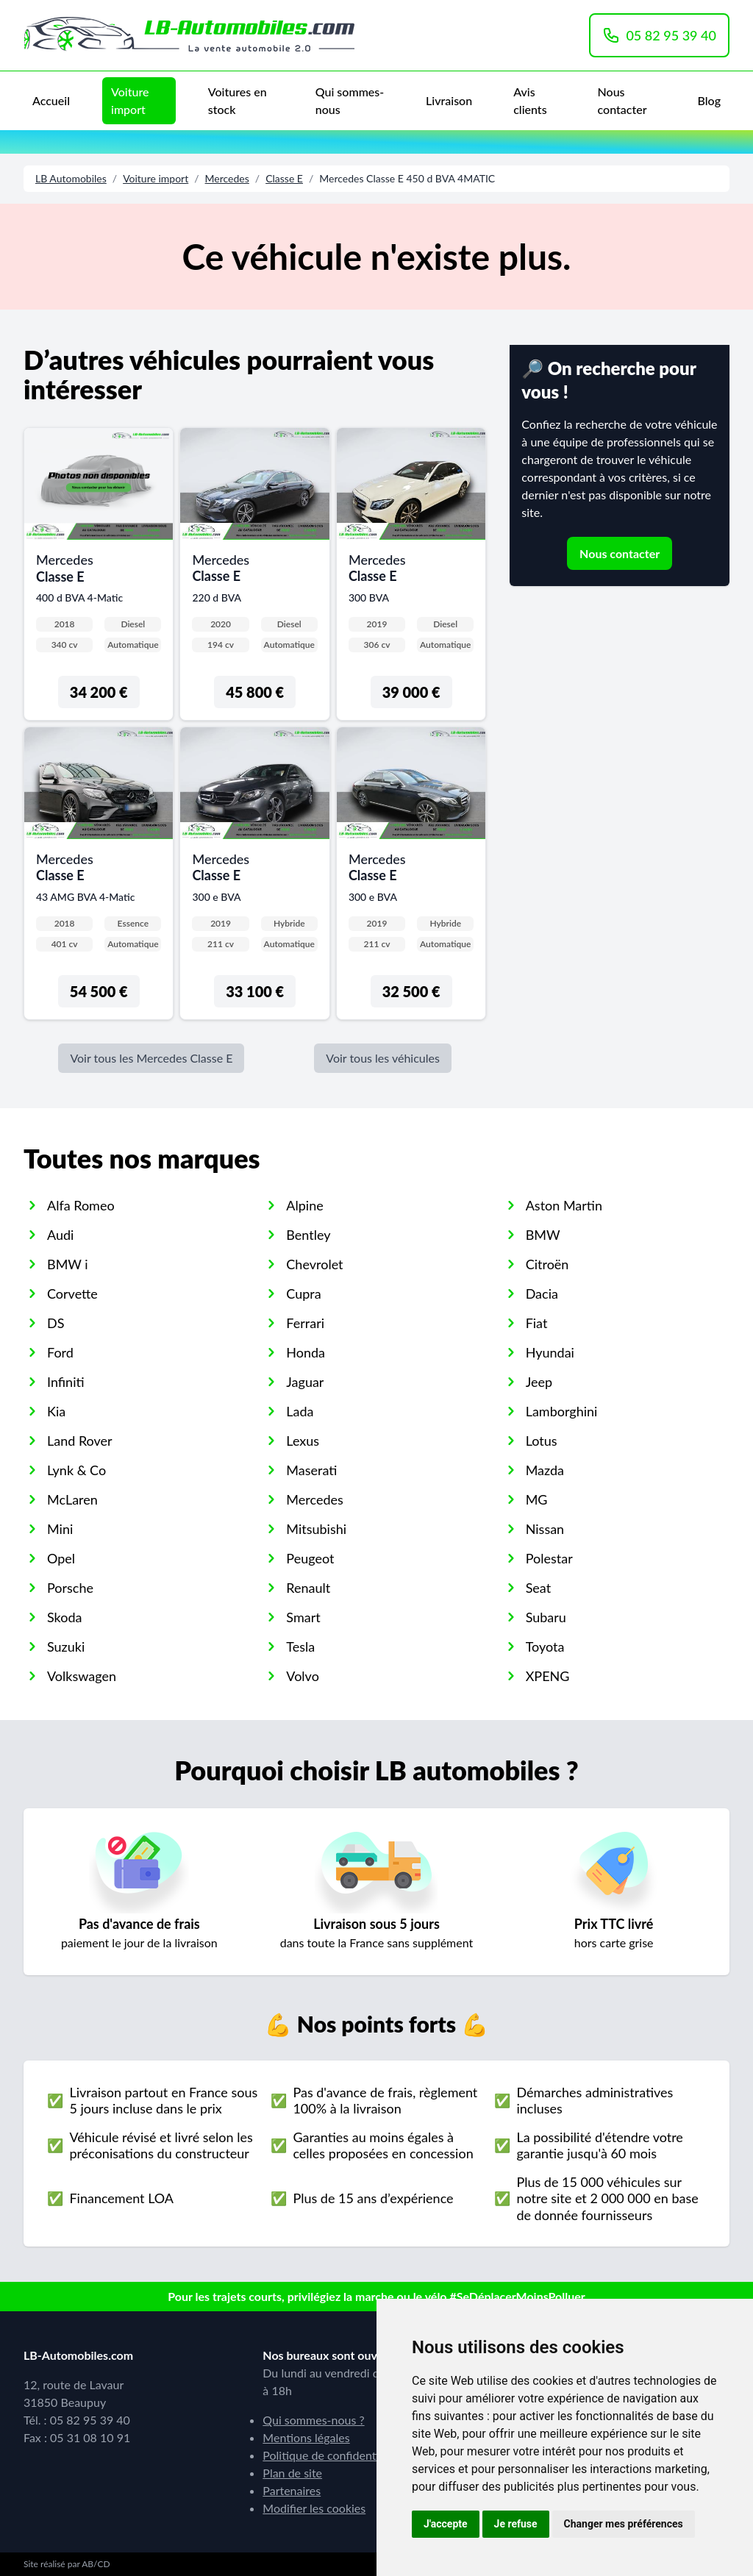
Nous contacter (622, 100)
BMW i (67, 1264)
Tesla (300, 1646)
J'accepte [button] (446, 2524)
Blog (709, 100)
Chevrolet (314, 1264)
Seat (539, 1588)
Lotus (541, 1441)
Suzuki (66, 1646)
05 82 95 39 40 (659, 35)
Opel (61, 1558)
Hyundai (550, 1352)
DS (55, 1323)
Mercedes (227, 178)
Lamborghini (562, 1411)
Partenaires (292, 2490)
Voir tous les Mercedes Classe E (151, 1058)
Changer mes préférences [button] (623, 2524)
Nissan (545, 1529)
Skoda (64, 1617)
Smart (303, 1617)
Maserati (311, 1470)
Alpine (304, 1205)
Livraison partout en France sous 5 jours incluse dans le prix (163, 2100)
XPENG (548, 1676)
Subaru (546, 1617)
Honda (305, 1352)
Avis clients (529, 100)
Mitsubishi (316, 1529)
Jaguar (305, 1382)
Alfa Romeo (81, 1205)
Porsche (70, 1588)
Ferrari (305, 1323)
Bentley (308, 1235)
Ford (60, 1352)
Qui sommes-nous (349, 100)
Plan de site (292, 2473)
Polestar (549, 1558)
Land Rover (80, 1441)
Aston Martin (564, 1205)
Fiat (537, 1323)
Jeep (539, 1382)
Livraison (449, 100)
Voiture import (130, 100)
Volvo (302, 1676)
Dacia (542, 1293)
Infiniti (66, 1382)
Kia (56, 1411)
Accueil (51, 100)
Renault (308, 1588)
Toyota (545, 1646)
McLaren (72, 1499)
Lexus (302, 1441)
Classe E (284, 178)
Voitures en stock (237, 100)
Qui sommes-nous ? (313, 2420)
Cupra (303, 1293)
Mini (60, 1529)
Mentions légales (306, 2437)
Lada (299, 1411)
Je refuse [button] (516, 2524)
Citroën (547, 1264)
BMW (543, 1235)
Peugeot (310, 1558)
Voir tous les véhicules (383, 1058)
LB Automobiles (71, 178)
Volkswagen (81, 1676)
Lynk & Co (76, 1470)
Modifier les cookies (314, 2508)
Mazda (545, 1470)
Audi (60, 1235)
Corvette (72, 1293)
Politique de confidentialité (332, 2455)
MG (537, 1499)
